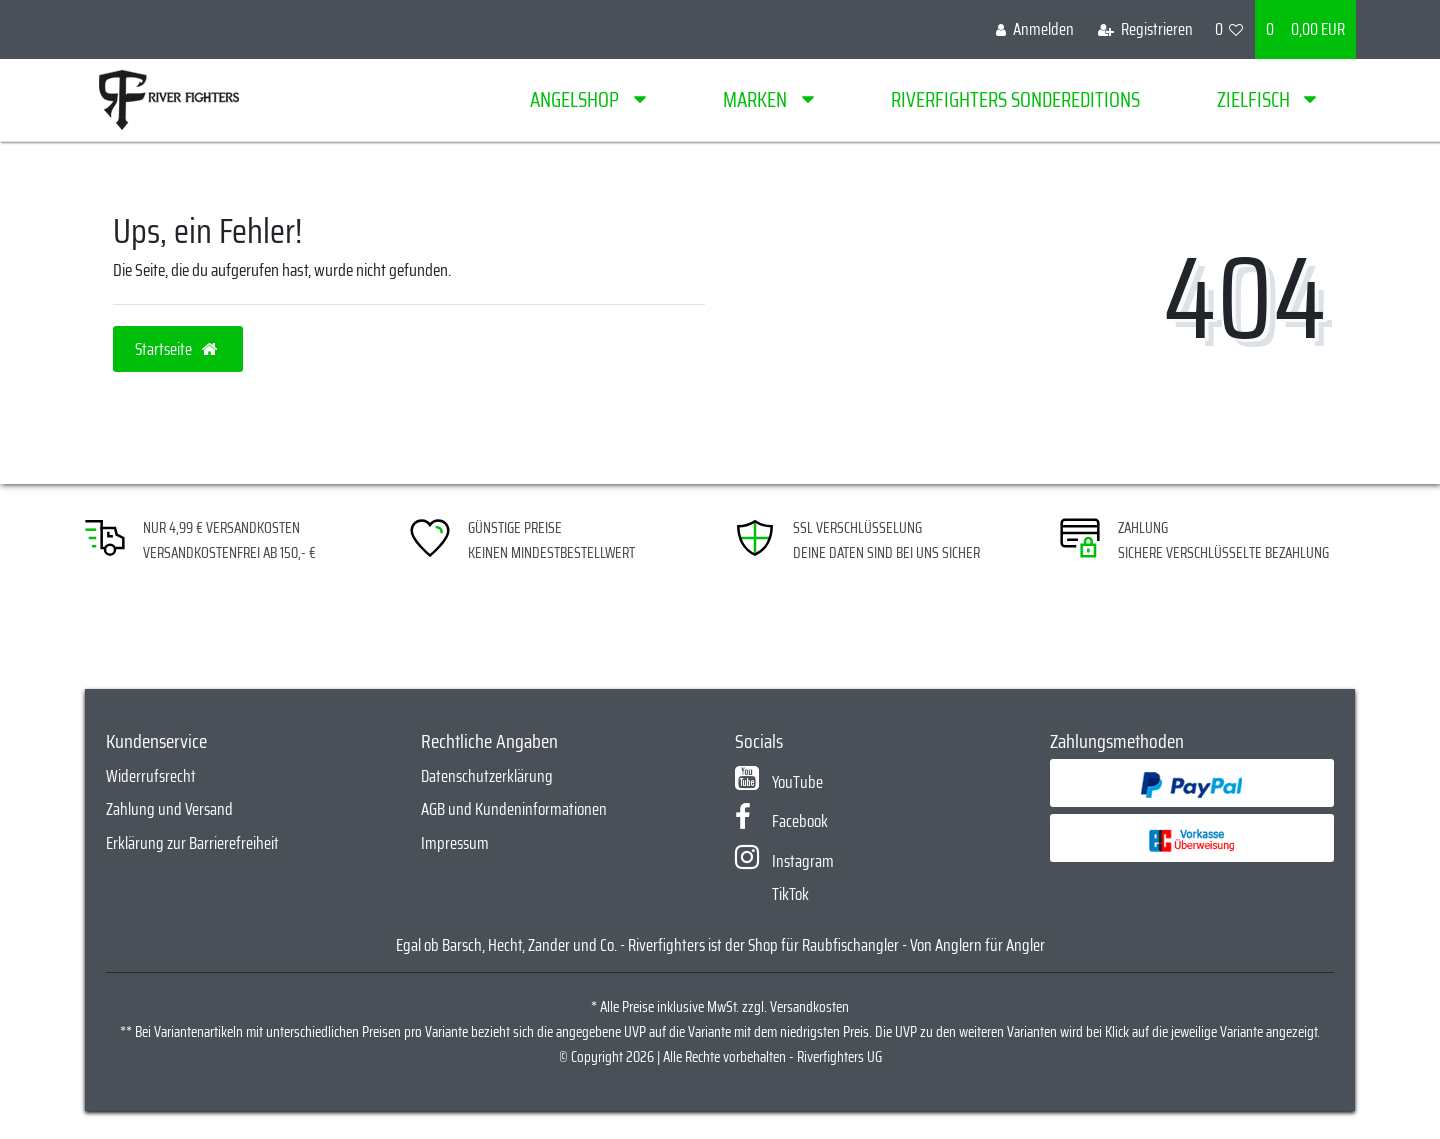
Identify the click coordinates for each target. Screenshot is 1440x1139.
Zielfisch (1255, 99)
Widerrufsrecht (151, 776)
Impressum (455, 843)
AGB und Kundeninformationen (514, 809)
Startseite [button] (178, 349)
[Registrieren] (1145, 29)
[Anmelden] (1035, 29)
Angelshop (576, 99)
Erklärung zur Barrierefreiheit (192, 843)
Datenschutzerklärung (487, 776)
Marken (757, 99)
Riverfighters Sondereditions (1015, 99)
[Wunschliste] (1229, 29)
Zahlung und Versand (169, 809)
